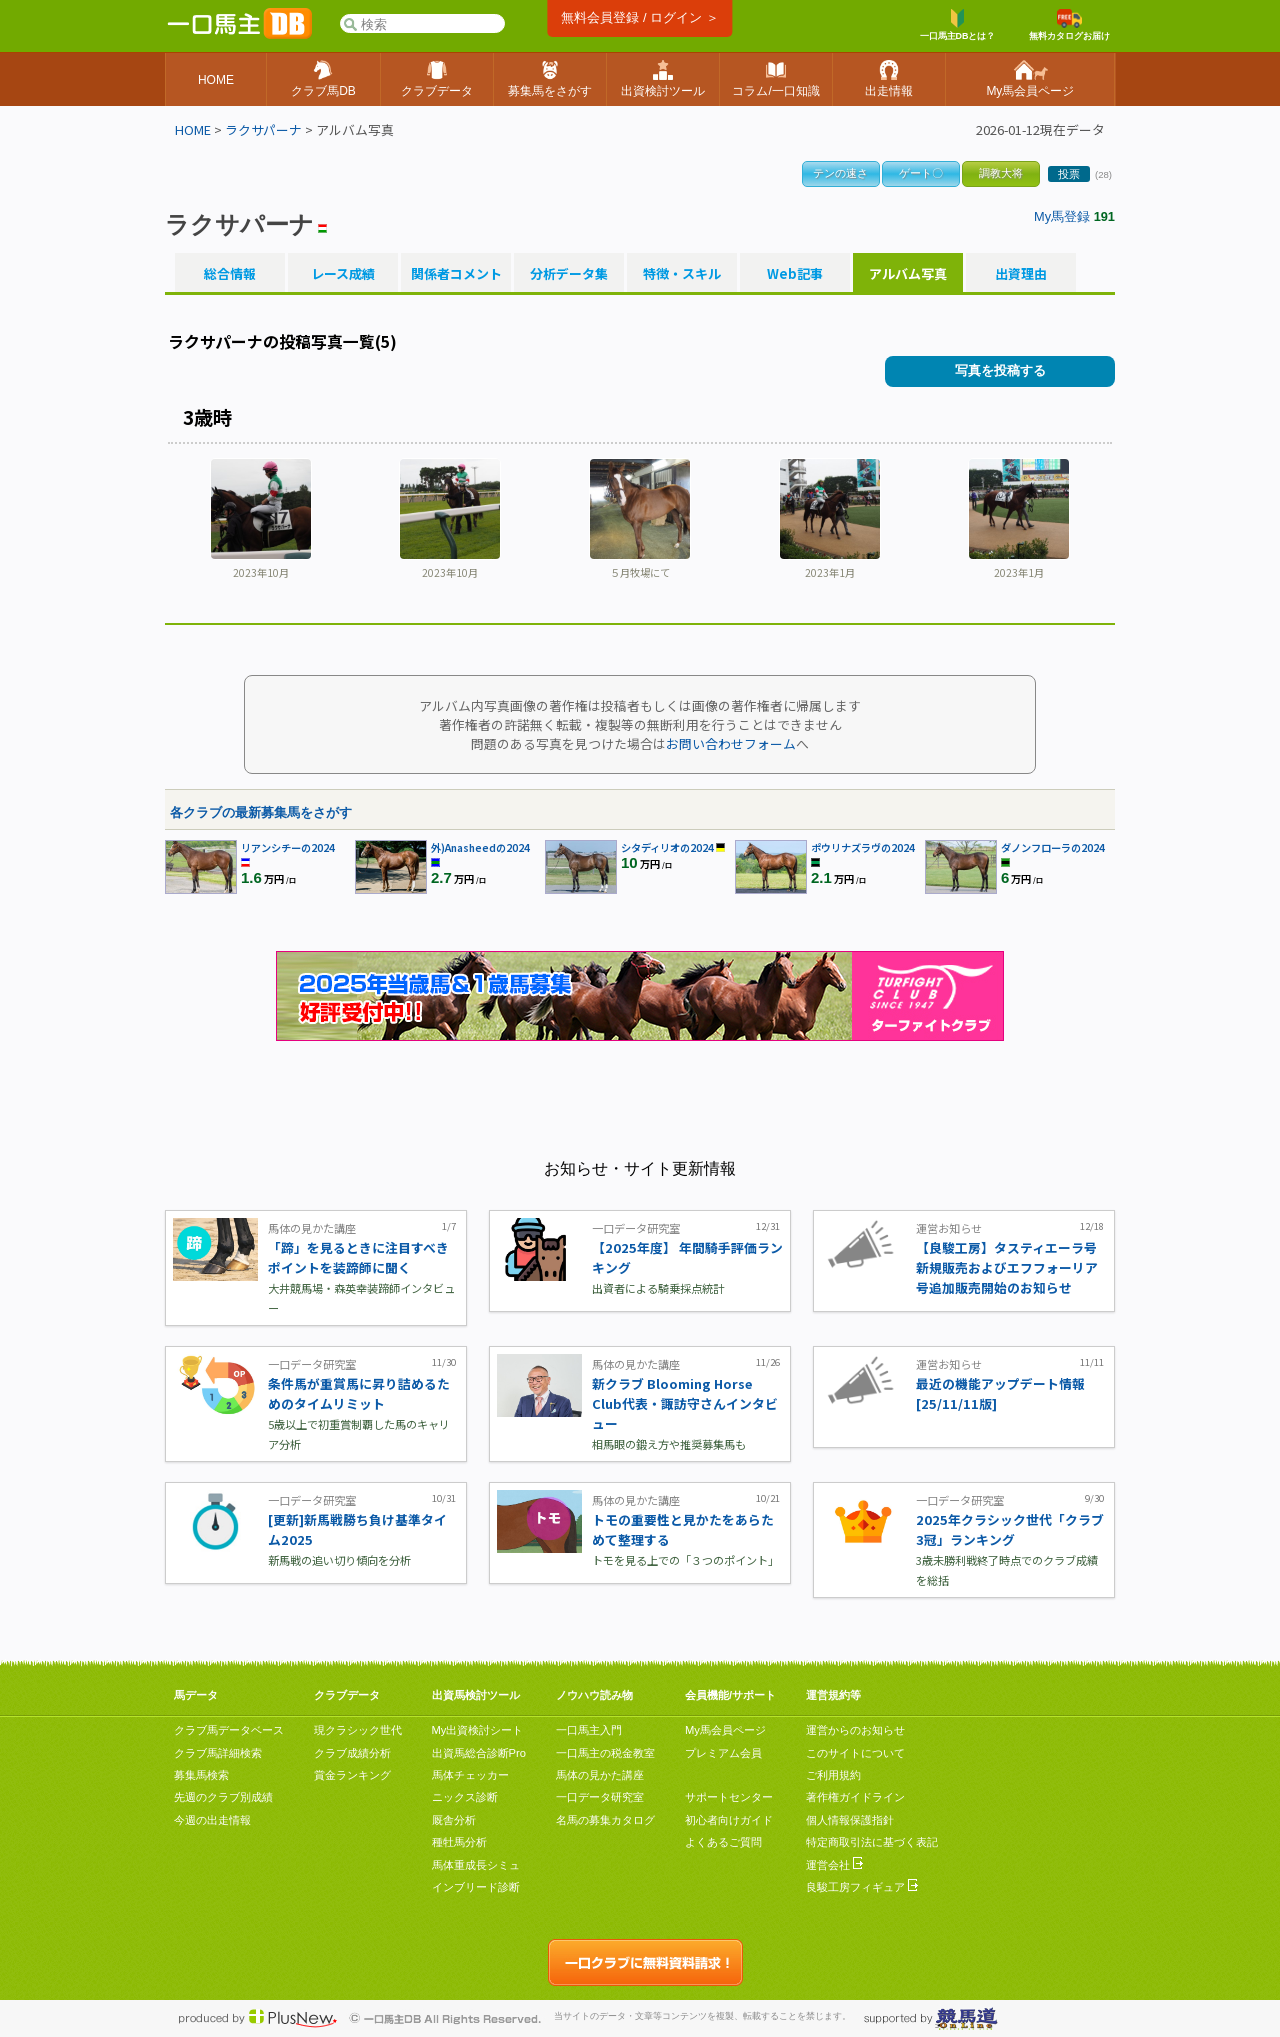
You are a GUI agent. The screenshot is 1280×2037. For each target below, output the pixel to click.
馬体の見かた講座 (600, 1775)
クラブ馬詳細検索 (218, 1753)
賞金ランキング (352, 1775)
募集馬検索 (201, 1775)
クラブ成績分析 (352, 1753)
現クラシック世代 (358, 1730)
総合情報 (230, 274)
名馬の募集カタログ (605, 1820)
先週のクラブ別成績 (223, 1797)
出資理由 (1021, 274)
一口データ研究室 (600, 1797)
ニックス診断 (465, 1797)
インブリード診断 (476, 1887)
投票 (1069, 174)
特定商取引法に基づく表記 (872, 1842)
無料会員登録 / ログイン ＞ (639, 17)
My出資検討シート (478, 1730)
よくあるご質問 (723, 1842)
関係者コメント (456, 274)
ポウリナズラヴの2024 (863, 847)
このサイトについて (855, 1753)
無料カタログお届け (1069, 25)
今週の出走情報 (212, 1820)
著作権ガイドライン (855, 1797)
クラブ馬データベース (229, 1730)
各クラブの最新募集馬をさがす (261, 812)
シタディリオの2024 (667, 847)
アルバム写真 (908, 274)
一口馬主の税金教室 (605, 1753)
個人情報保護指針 (850, 1820)
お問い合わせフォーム (731, 743)
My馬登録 (1062, 216)
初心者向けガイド (729, 1820)
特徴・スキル (682, 274)
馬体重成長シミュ (476, 1865)
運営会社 (834, 1865)
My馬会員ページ (725, 1730)
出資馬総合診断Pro (479, 1753)
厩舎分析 (454, 1820)
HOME (193, 129)
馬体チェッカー (470, 1775)
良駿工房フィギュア (862, 1887)
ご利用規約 (833, 1775)
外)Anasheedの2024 (480, 847)
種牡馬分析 (459, 1842)
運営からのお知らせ (855, 1730)
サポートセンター (729, 1797)
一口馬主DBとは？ (958, 25)
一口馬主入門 (589, 1730)
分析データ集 (569, 274)
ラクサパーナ (263, 129)
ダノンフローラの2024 (1053, 847)
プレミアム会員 (723, 1753)
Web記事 (795, 274)
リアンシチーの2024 (288, 847)
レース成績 (343, 274)
